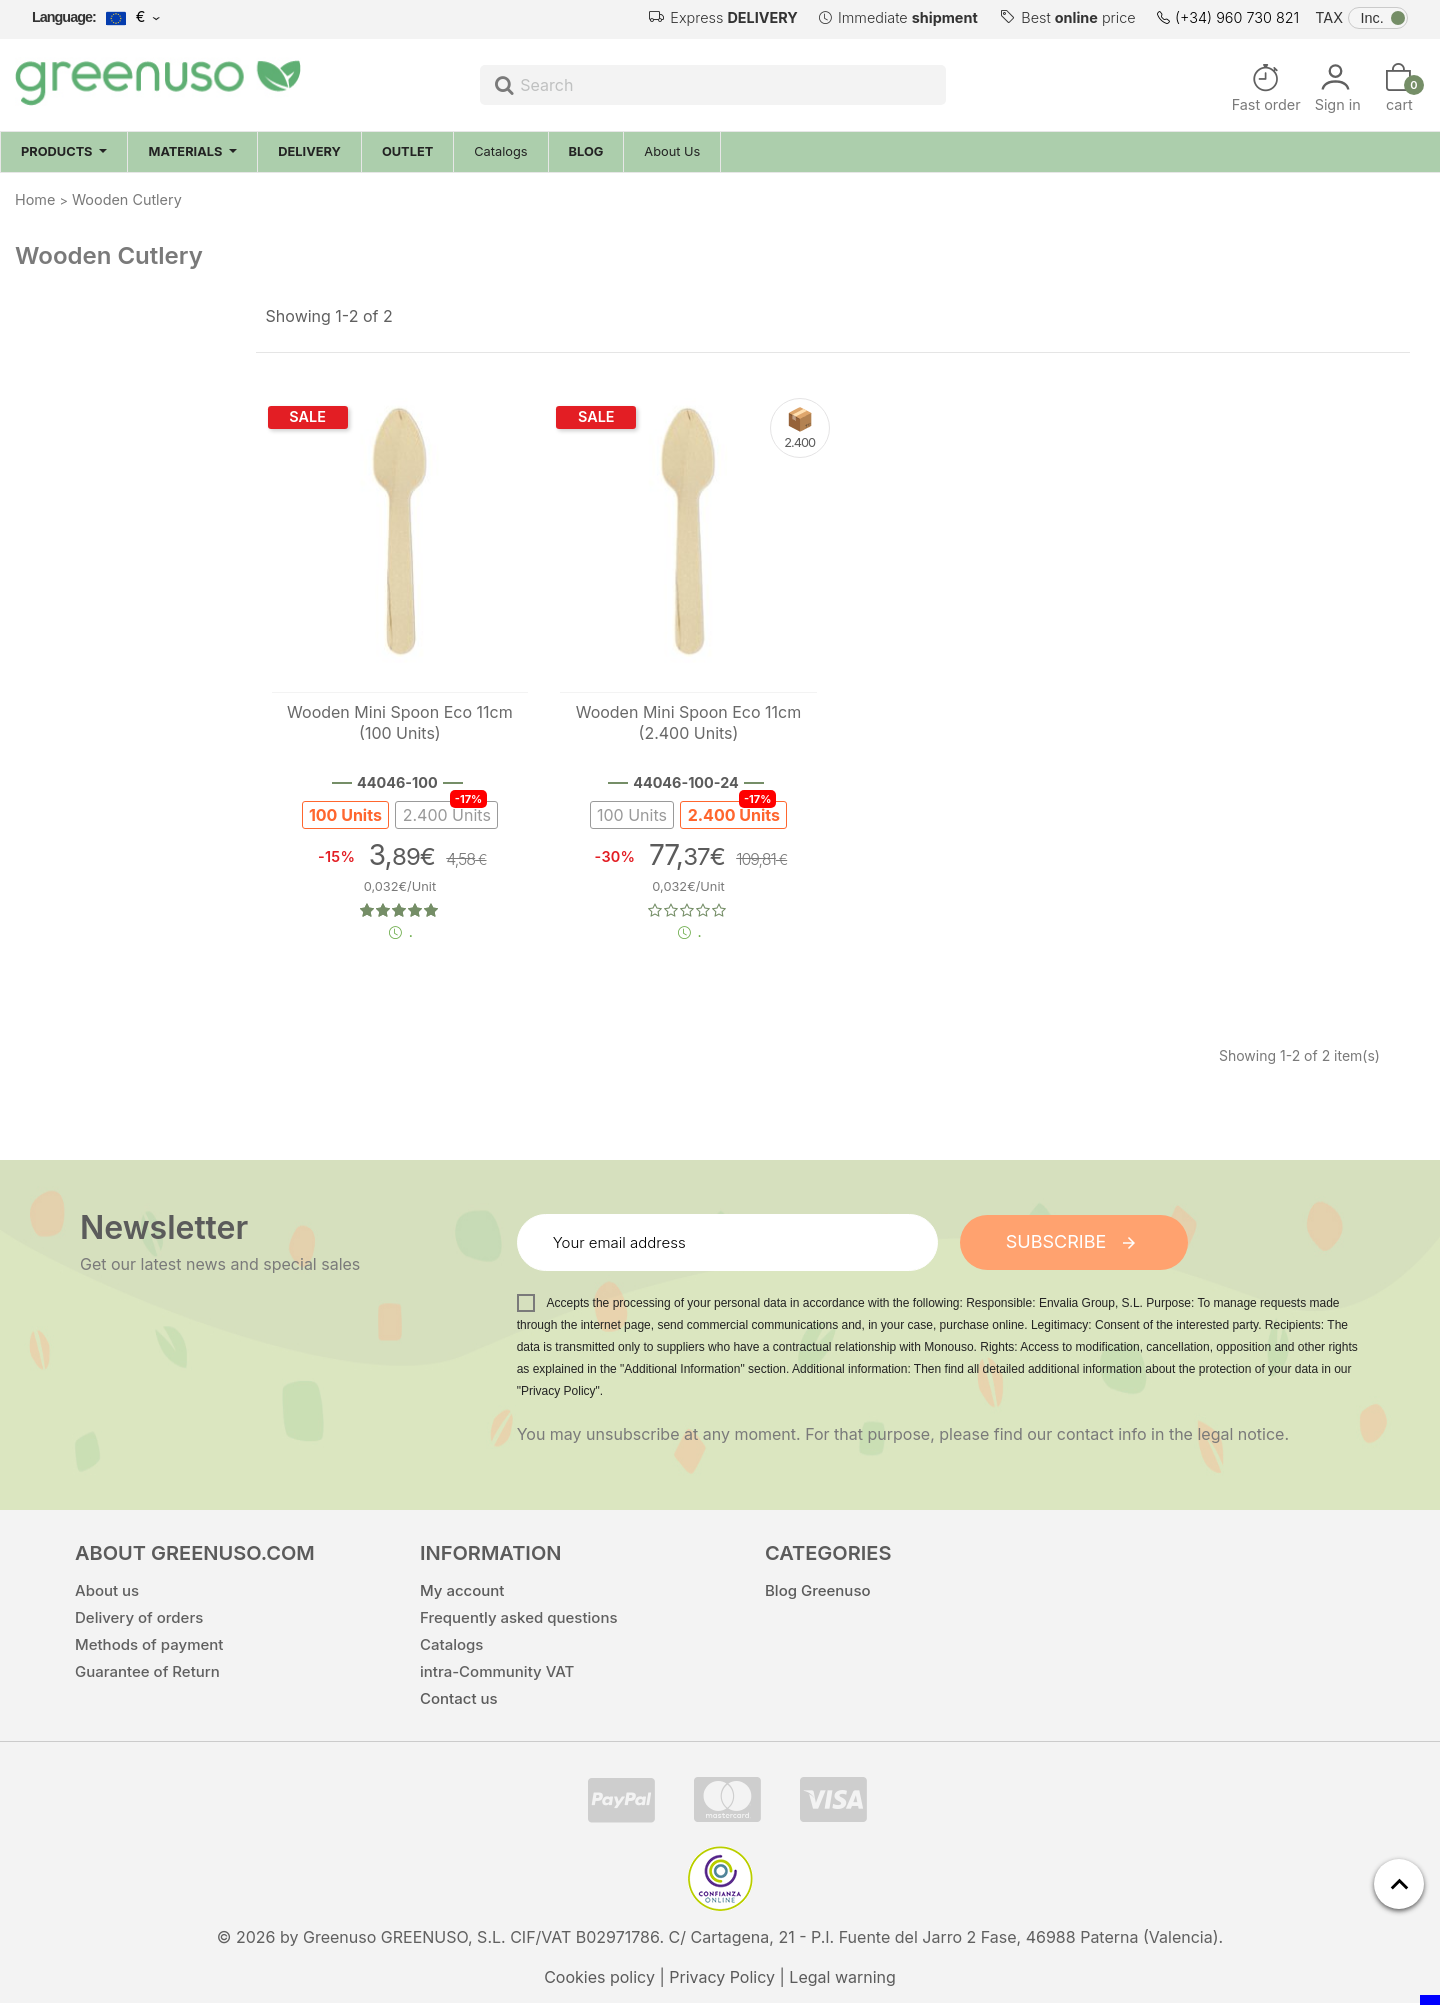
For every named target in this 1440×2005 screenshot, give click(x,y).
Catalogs (451, 1646)
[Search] (712, 85)
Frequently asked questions (519, 1619)
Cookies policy (599, 1979)
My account (462, 1592)
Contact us (459, 1700)
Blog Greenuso (818, 1592)
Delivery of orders (139, 1619)
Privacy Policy (722, 1979)
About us (107, 1592)
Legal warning (842, 1979)
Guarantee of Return (147, 1673)
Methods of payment (149, 1646)
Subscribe (1074, 1243)
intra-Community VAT (497, 1673)
